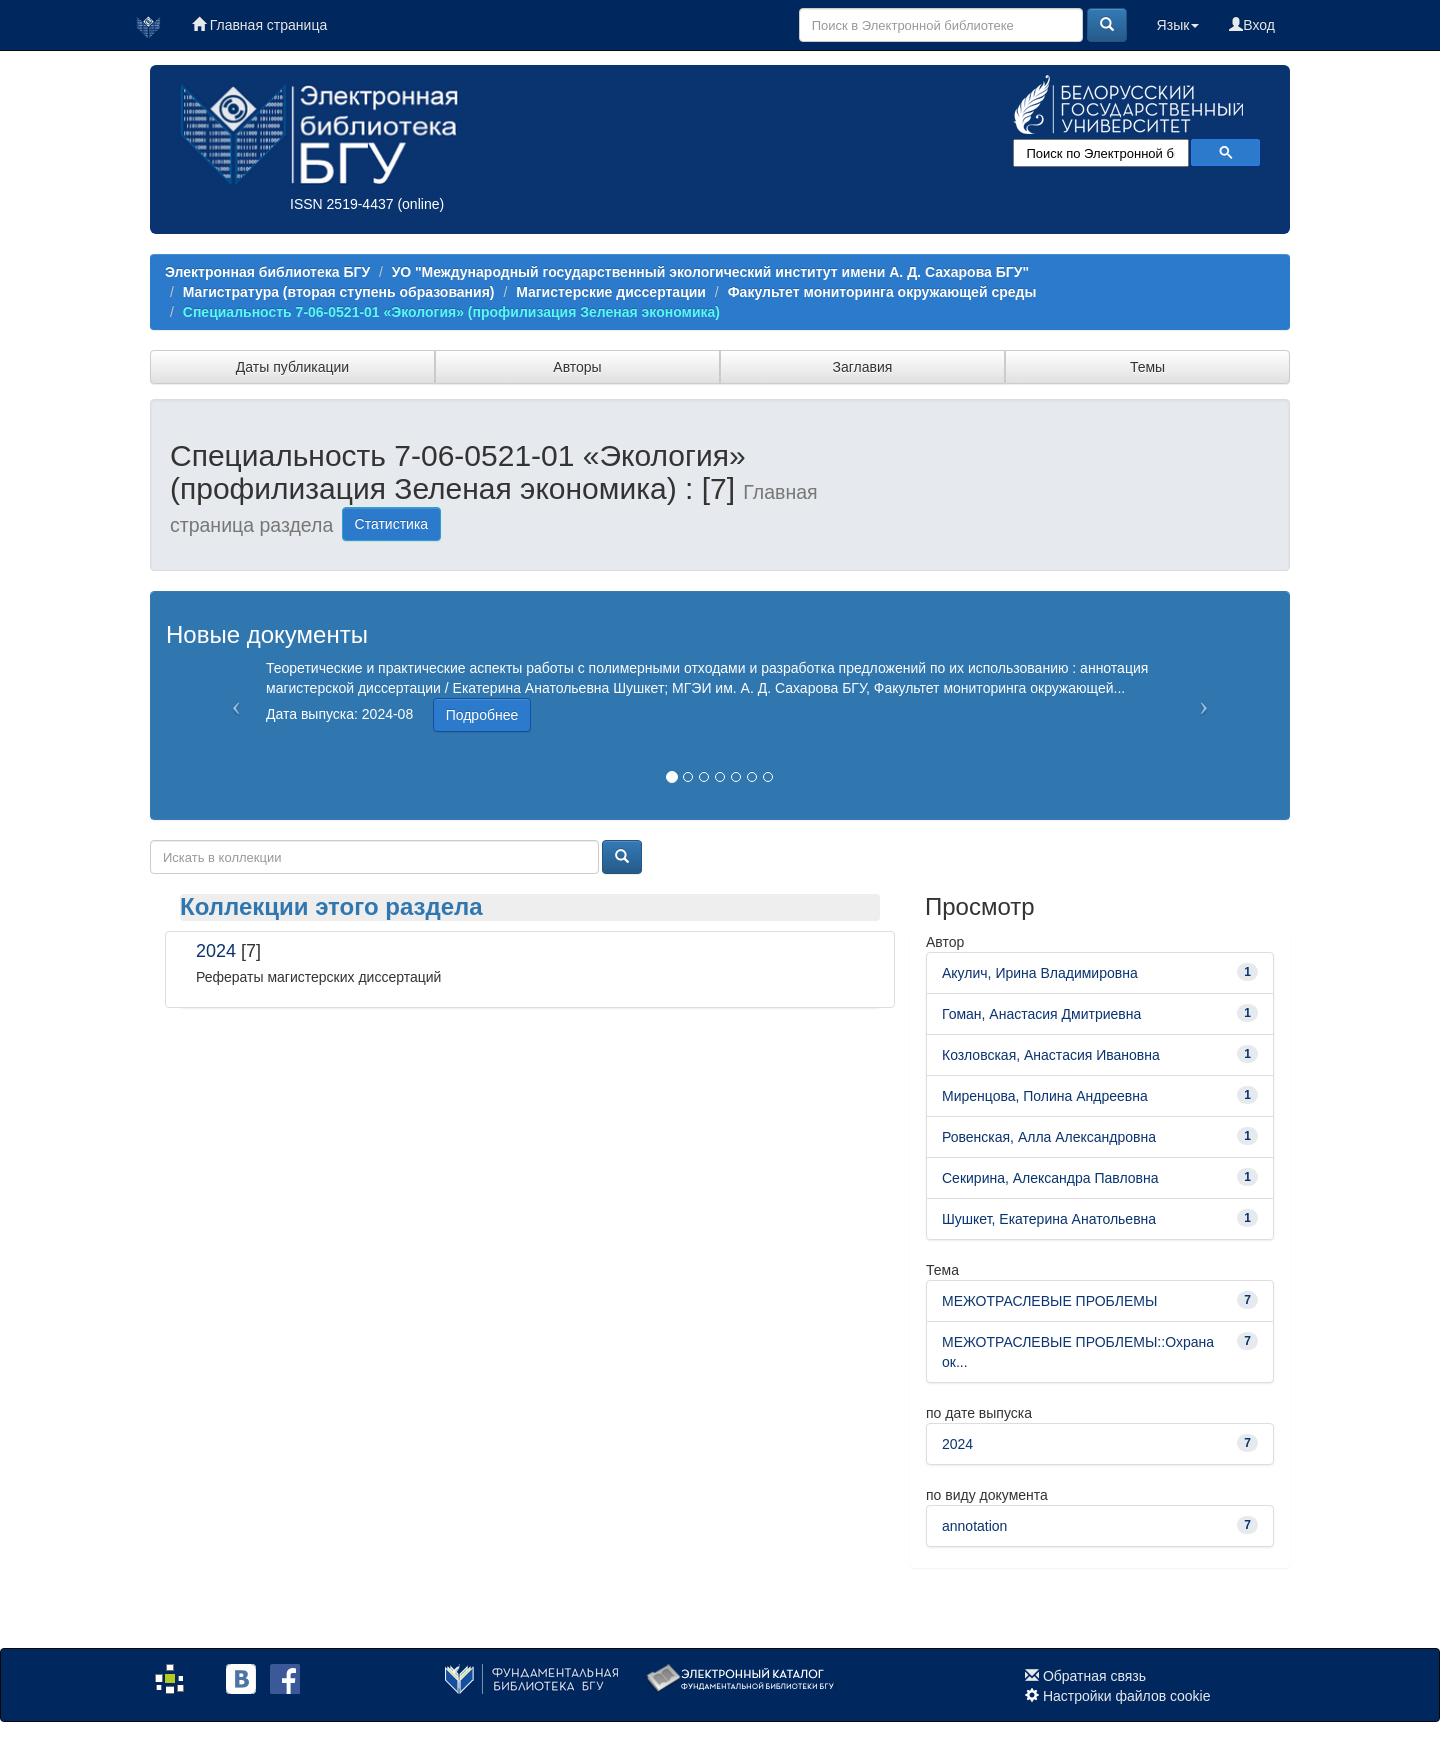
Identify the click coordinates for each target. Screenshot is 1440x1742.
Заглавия (863, 367)
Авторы (577, 367)
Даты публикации (292, 367)
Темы (1147, 367)
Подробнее (482, 715)
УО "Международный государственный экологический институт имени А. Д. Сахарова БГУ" (710, 272)
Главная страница (259, 25)
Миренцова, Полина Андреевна (1045, 1096)
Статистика (392, 524)
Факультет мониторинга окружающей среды (882, 292)
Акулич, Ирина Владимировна (1040, 973)
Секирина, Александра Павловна (1050, 1178)
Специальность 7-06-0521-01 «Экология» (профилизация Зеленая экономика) (451, 312)
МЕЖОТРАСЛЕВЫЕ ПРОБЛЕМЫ (1049, 1301)
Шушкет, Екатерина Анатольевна (1049, 1219)
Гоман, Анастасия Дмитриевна (1041, 1014)
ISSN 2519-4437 (342, 204)
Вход (1252, 25)
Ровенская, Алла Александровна (1049, 1137)
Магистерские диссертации (611, 292)
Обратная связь (1094, 1676)
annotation (974, 1526)
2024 (216, 951)
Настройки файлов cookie (1127, 1696)
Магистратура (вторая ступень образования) (339, 292)
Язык (1178, 25)
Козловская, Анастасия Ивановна (1051, 1055)
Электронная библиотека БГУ (267, 272)
